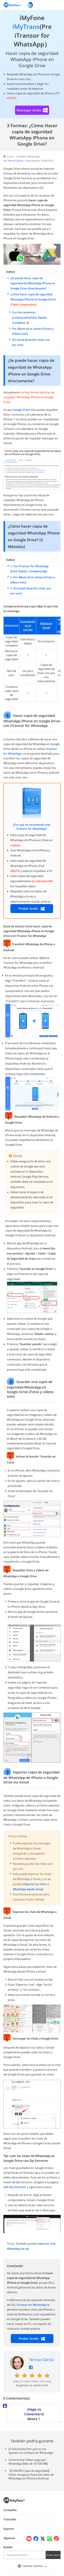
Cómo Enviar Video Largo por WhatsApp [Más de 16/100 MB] (28, 2437)
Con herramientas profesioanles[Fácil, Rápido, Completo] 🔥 (29, 313)
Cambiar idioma (32, 2542)
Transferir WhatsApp (27, 156)
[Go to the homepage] (14, 5)
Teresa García (15, 160)
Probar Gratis (31, 899)
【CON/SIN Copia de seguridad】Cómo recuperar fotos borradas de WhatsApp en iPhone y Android (31, 2450)
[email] (24, 2531)
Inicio (10, 156)
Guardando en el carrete (27, 616)
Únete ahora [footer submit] (53, 2530)
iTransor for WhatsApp (31, 2281)
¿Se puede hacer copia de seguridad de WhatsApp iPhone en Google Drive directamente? (32, 278)
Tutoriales (9, 2495)
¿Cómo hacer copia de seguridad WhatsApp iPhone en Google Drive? (33, 295)
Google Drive (21, 405)
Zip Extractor (17, 2163)
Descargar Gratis (32, 110)
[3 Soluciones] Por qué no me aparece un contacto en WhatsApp (30, 2426)
